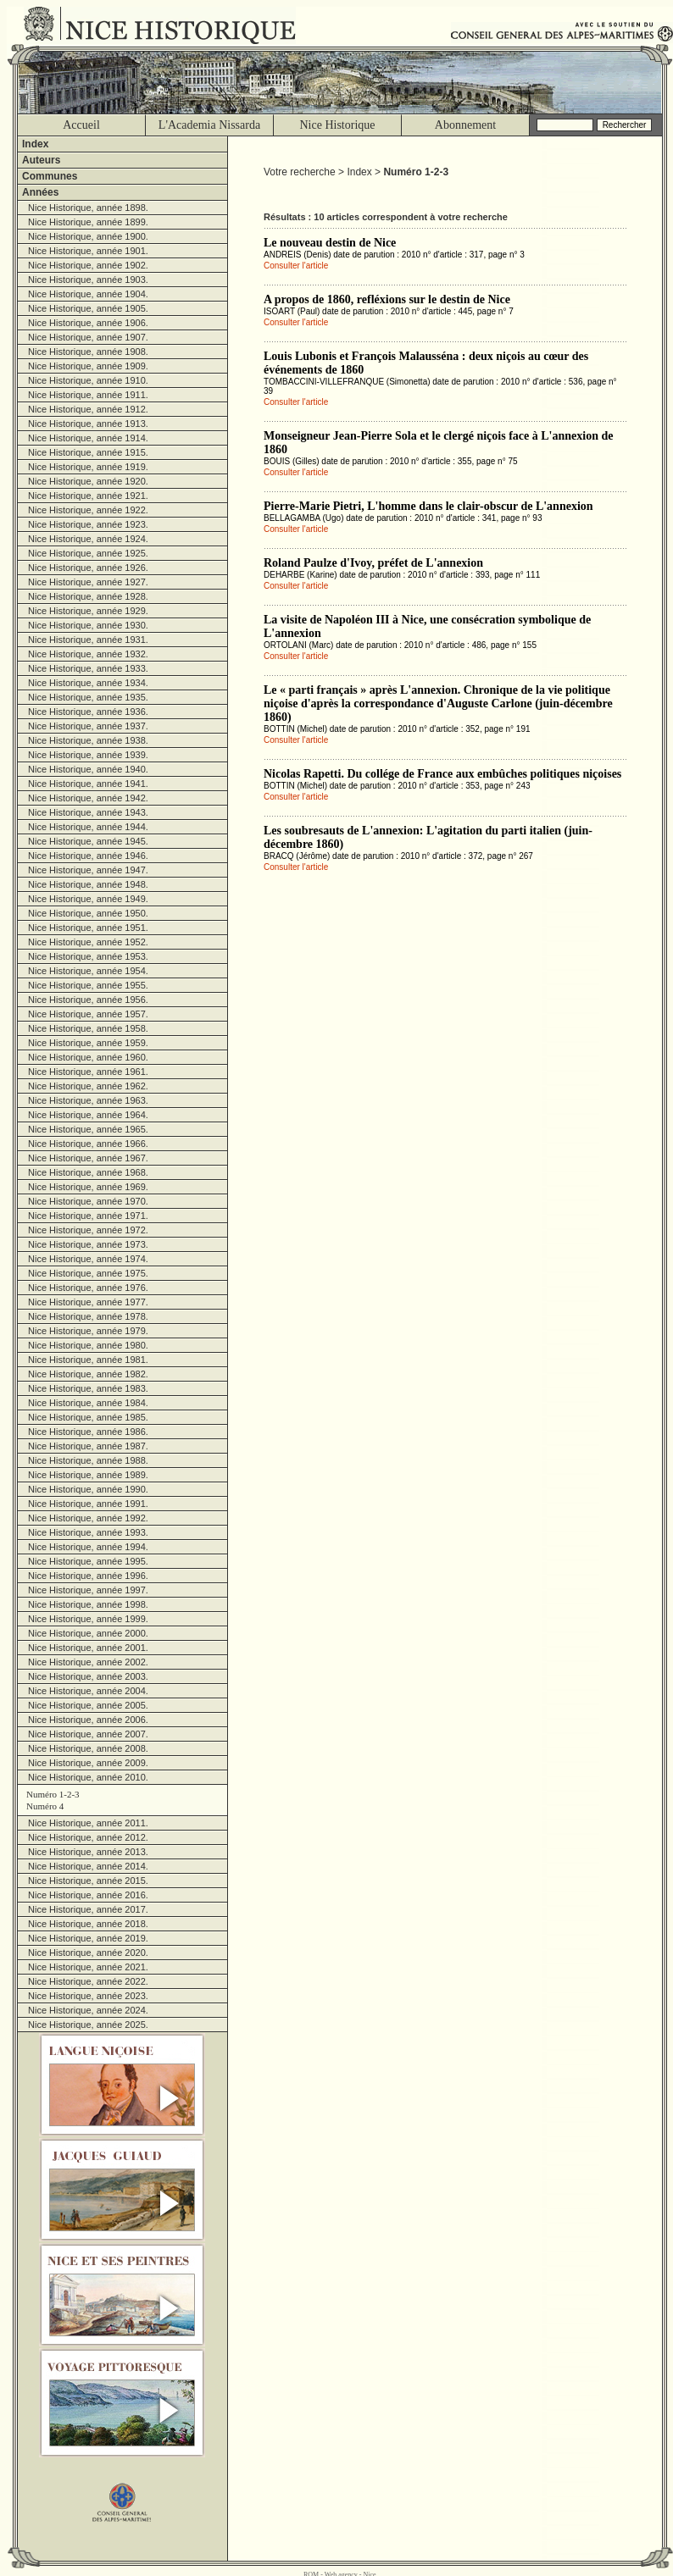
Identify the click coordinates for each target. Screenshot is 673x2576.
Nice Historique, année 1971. (88, 1215)
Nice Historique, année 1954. (88, 971)
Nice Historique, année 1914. (88, 438)
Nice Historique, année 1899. (88, 222)
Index (35, 144)
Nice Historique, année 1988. (88, 1460)
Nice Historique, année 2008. (88, 1748)
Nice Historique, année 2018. (88, 1924)
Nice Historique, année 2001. (88, 1648)
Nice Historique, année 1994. (88, 1547)
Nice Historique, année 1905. (88, 308)
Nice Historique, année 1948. (88, 884)
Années (40, 192)
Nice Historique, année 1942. (88, 798)
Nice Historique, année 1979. (88, 1331)
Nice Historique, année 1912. (88, 409)
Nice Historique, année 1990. (88, 1489)
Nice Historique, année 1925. (88, 553)
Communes (49, 176)
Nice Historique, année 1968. (88, 1172)
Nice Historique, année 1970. (88, 1201)
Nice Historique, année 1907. (88, 337)
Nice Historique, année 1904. (88, 294)
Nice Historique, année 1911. (88, 395)
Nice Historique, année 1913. (88, 423)
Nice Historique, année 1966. (88, 1143)
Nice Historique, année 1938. (88, 740)
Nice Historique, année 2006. (88, 1720)
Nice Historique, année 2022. (88, 1981)
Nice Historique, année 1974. (88, 1259)
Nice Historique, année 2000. (88, 1633)
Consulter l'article (296, 265)
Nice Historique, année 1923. (88, 524)
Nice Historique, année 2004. (88, 1691)
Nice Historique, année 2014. (88, 1866)
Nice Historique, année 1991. (88, 1504)
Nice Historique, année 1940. (88, 769)
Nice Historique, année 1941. (88, 783)
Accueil (81, 125)
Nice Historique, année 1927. (88, 582)
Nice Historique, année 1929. (88, 611)
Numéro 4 (45, 1806)
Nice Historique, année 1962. (88, 1086)
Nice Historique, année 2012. (88, 1837)
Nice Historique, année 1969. (88, 1187)
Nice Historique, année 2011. (88, 1823)
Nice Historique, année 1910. (88, 380)
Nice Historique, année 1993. (88, 1532)
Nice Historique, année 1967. (88, 1158)
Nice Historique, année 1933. (88, 668)
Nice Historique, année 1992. (88, 1518)
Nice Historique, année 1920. (88, 481)
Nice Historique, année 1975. (88, 1273)
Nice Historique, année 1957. (88, 1014)
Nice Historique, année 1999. (88, 1619)
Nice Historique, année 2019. (88, 1938)
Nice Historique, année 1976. (88, 1287)
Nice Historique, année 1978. (88, 1316)
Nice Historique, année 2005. (88, 1705)
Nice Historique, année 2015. (88, 1880)
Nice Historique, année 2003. (88, 1676)
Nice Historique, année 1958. (88, 1028)
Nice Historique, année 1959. (88, 1043)
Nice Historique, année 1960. (88, 1057)
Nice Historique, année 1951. (88, 927)
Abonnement (465, 125)
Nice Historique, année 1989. (88, 1475)
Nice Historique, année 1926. (88, 567)
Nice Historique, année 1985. (88, 1417)
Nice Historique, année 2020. (88, 1952)
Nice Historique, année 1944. (88, 827)
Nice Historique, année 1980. (88, 1345)
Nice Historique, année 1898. (88, 207)
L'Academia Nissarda (209, 125)
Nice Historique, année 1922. (88, 510)
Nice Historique (337, 125)
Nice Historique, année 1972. (88, 1230)
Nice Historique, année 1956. (88, 999)
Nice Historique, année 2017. (88, 1909)
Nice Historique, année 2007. (88, 1734)
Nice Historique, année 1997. (88, 1590)
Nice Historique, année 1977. (88, 1302)
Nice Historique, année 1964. (88, 1115)
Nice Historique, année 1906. (88, 323)
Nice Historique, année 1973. (88, 1244)
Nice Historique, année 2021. (88, 1967)
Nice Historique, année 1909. (88, 366)
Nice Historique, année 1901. (88, 251)
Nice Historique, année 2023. (88, 1996)
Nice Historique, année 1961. (88, 1071)
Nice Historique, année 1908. (88, 351)
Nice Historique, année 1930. (88, 625)
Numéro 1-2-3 (53, 1794)
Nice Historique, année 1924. (88, 539)
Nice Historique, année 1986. (88, 1431)
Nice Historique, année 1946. (88, 855)
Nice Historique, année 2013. (88, 1852)
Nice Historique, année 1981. (88, 1359)
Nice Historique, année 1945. (88, 841)
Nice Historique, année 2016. (88, 1895)
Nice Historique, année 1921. (88, 495)
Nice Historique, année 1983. (88, 1388)
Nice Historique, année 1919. (88, 467)
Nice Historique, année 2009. (88, 1763)
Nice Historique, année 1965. (88, 1129)
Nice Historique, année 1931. (88, 639)
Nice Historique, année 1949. (88, 899)
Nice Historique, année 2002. (88, 1662)
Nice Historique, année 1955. (88, 985)
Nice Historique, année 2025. (88, 2024)
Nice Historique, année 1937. (88, 726)
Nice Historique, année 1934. (88, 683)
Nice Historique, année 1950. (88, 913)
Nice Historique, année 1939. (88, 755)
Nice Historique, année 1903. (88, 279)
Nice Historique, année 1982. (88, 1374)
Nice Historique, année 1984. (88, 1403)
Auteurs (41, 160)
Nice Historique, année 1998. (88, 1604)
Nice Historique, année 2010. (88, 1777)
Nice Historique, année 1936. (88, 711)
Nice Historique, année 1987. (88, 1446)
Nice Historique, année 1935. (88, 697)
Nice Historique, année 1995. (88, 1561)
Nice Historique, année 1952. (88, 942)
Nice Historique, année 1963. (88, 1100)
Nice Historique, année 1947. (88, 870)
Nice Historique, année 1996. (88, 1576)
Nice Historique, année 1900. (88, 236)
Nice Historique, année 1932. (88, 654)
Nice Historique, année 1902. (88, 265)
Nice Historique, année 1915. (88, 452)
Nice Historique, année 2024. (88, 2010)
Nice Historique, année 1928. (88, 596)
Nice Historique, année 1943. (88, 812)
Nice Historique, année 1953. (88, 956)
